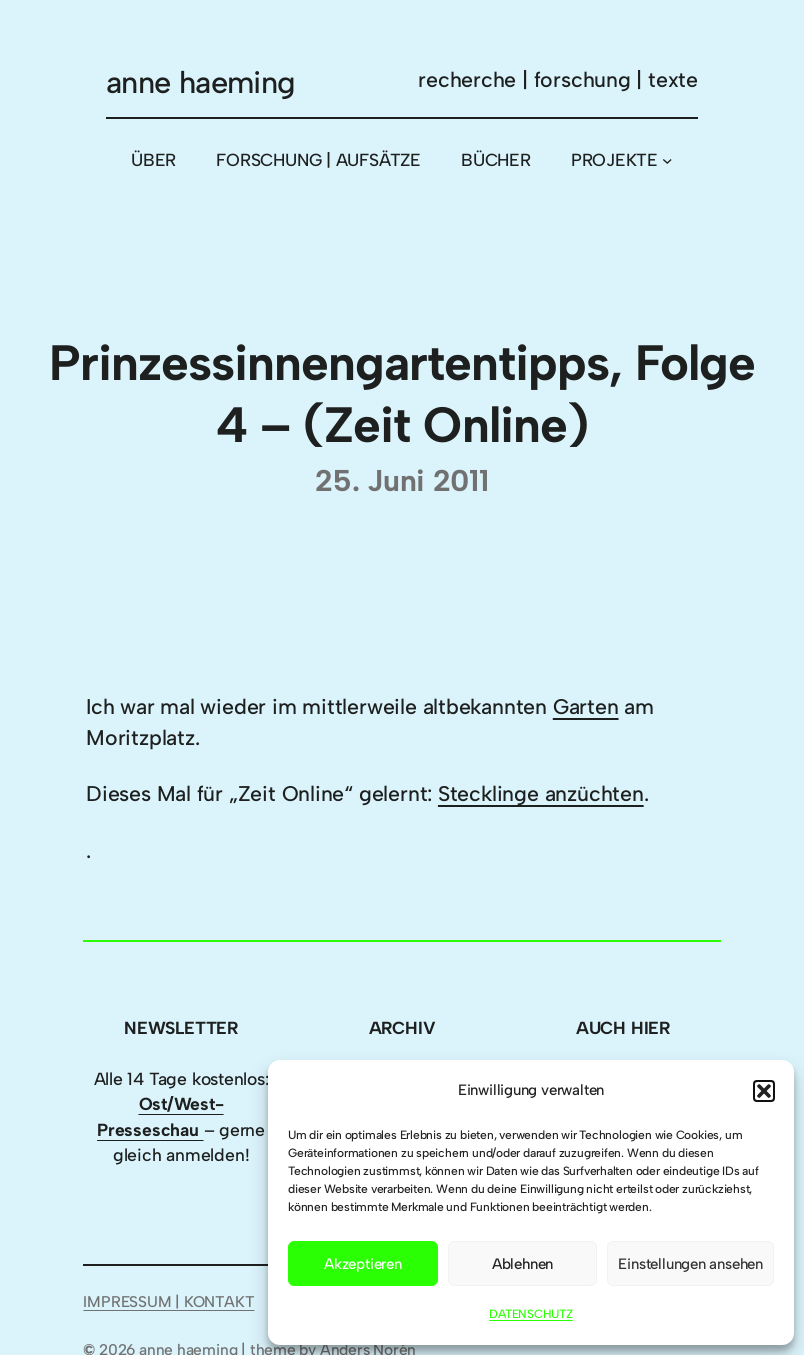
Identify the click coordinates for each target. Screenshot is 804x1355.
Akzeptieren (363, 1264)
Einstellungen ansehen (690, 1264)
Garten (586, 706)
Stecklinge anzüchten (541, 793)
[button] (764, 1091)
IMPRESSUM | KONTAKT (168, 1301)
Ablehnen (522, 1264)
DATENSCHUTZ (531, 1314)
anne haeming (201, 82)
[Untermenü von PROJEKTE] (667, 160)
